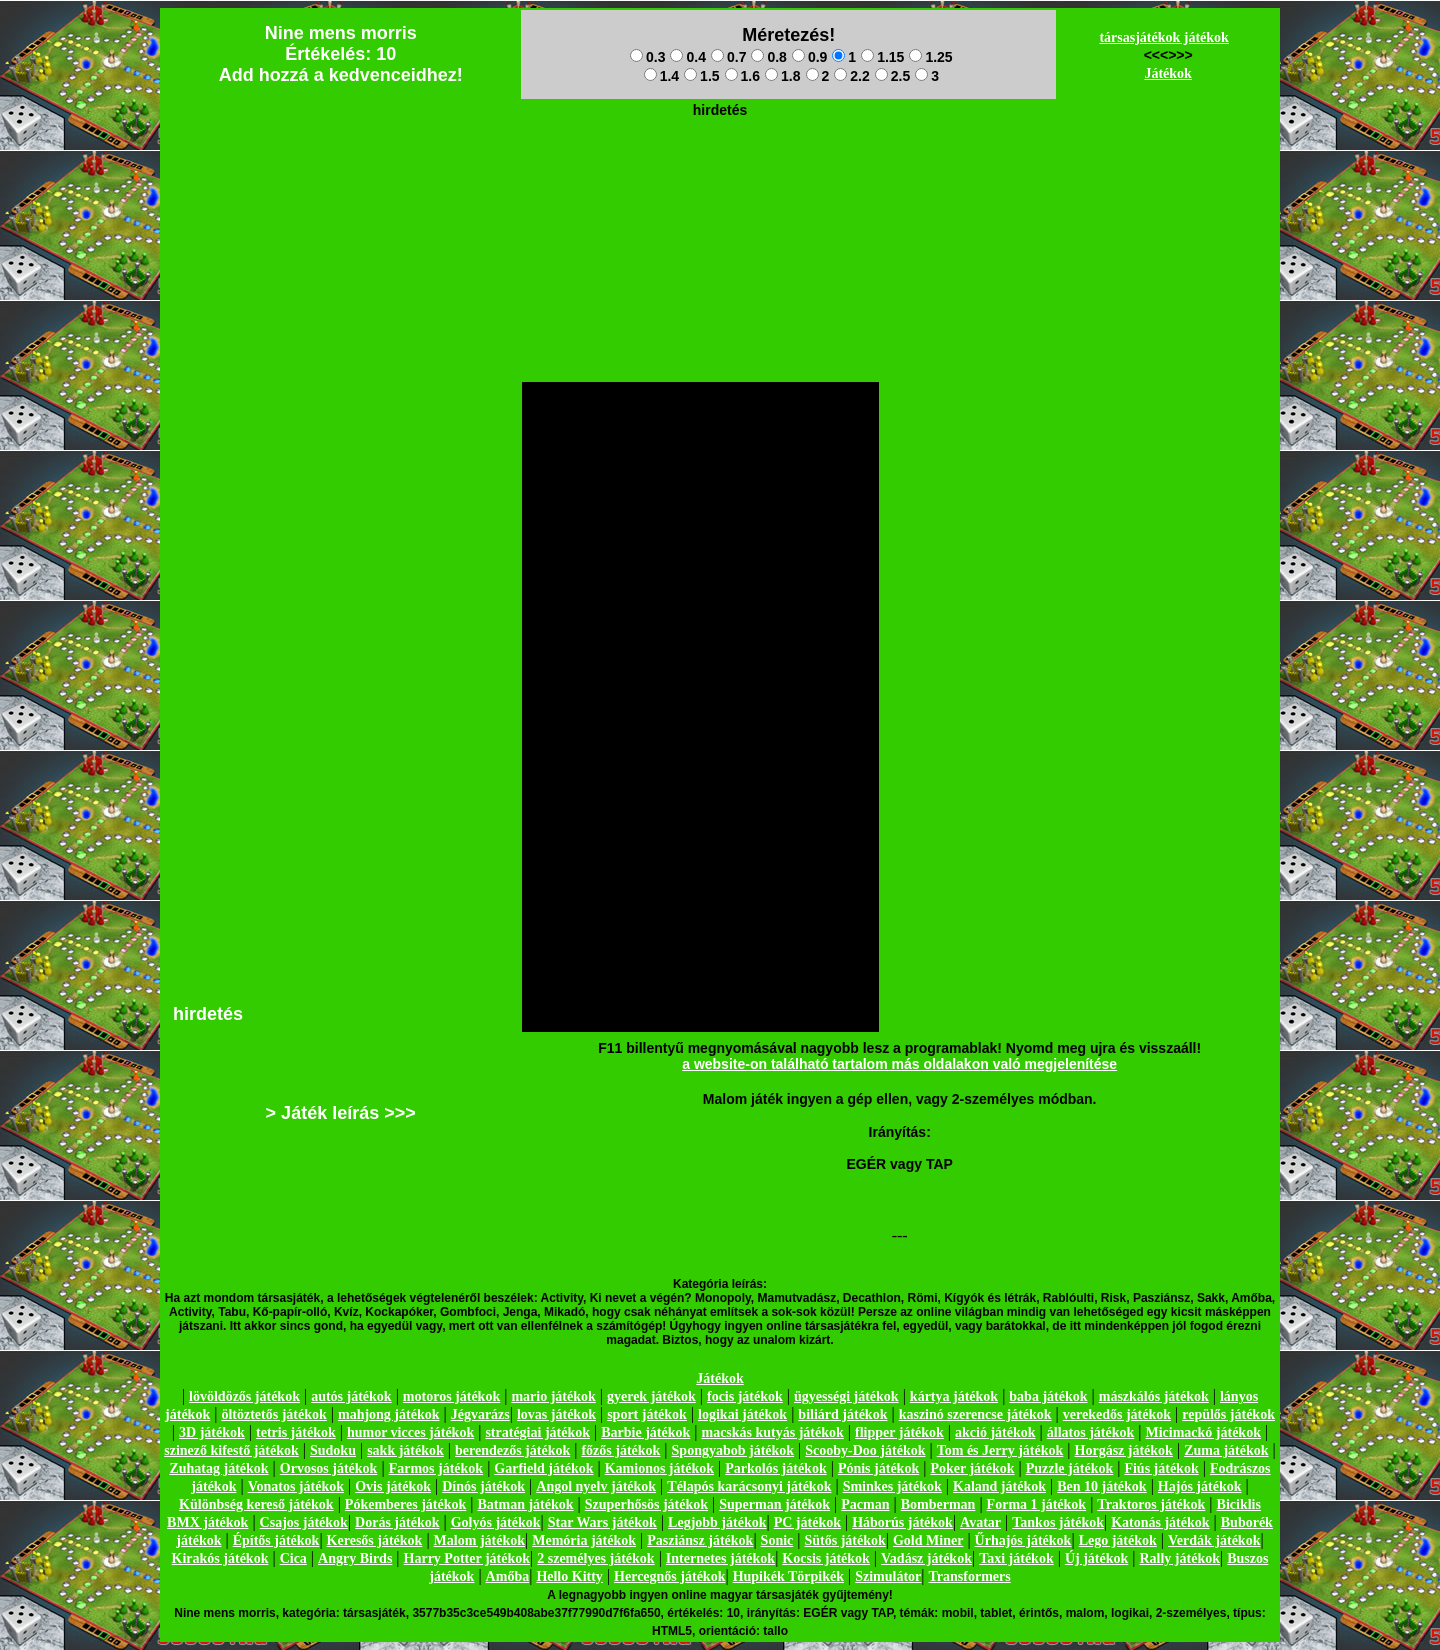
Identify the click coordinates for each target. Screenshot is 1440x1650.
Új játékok (1096, 1558)
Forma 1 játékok (1037, 1504)
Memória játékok (584, 1540)
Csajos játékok (304, 1522)
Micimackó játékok (1202, 1432)
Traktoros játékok (1151, 1504)
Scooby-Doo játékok (865, 1450)
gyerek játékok (651, 1396)
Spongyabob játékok (733, 1450)
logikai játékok (742, 1414)
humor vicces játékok (410, 1432)
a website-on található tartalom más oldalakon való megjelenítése (899, 1064)
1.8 (782, 76)
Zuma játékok (1226, 1450)
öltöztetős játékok (273, 1414)
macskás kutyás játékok (772, 1432)
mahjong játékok (389, 1414)
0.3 (647, 57)
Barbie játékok (645, 1432)
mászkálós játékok (1154, 1396)
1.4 (661, 76)
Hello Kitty (569, 1576)
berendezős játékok (512, 1450)
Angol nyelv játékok (596, 1486)
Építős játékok (276, 1540)
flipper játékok (899, 1432)
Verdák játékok (1214, 1540)
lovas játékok (556, 1414)
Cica (293, 1558)
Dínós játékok (483, 1486)
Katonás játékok (1160, 1522)
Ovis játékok (393, 1486)
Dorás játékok (397, 1522)
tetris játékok (296, 1432)
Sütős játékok (844, 1540)
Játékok (1167, 73)
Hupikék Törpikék (788, 1576)
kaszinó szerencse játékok (975, 1414)
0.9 (809, 57)
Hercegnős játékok (669, 1576)
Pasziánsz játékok (700, 1540)
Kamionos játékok (659, 1468)
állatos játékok (1091, 1432)
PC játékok (807, 1522)
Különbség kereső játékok (256, 1504)
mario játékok (553, 1396)
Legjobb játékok (717, 1522)
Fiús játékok (1161, 1468)
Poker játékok (972, 1468)
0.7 (728, 57)
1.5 (701, 76)
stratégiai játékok (537, 1432)
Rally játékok (1179, 1558)
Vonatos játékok (296, 1486)
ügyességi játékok (846, 1396)
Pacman (865, 1504)
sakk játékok (405, 1450)
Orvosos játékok (329, 1468)
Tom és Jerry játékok (1000, 1450)
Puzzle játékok (1069, 1468)
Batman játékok (525, 1504)
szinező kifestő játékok (231, 1450)
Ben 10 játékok (1101, 1486)
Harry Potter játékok (467, 1558)
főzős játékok (620, 1450)
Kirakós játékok (220, 1558)
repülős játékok (1228, 1414)
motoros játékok (451, 1396)
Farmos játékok (436, 1468)
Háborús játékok (902, 1522)
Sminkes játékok (892, 1486)
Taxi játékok (1016, 1558)
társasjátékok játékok (1164, 37)
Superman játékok (774, 1504)
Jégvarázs (480, 1414)
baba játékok (1048, 1396)
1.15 (882, 57)
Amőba (508, 1576)
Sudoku (333, 1450)
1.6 (742, 76)
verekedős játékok (1117, 1414)
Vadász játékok (926, 1558)
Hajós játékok (1200, 1486)
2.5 (892, 76)
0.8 (768, 57)
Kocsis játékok (826, 1558)
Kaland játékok (999, 1486)
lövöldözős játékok (244, 1396)
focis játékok (745, 1396)
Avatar (980, 1522)
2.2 (851, 76)
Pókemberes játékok (405, 1504)
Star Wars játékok (602, 1522)
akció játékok (995, 1432)
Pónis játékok (878, 1468)
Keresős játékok (375, 1540)
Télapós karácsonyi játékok (749, 1486)
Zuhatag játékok (218, 1468)
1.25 (930, 57)
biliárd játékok (842, 1414)
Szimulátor (888, 1576)
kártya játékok (954, 1396)
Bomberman (938, 1504)
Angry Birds (355, 1558)
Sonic (777, 1540)
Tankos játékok (1058, 1522)
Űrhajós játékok (1023, 1540)
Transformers (970, 1576)
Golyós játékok (496, 1522)
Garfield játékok (543, 1468)
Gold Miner (928, 1540)
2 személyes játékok (595, 1558)
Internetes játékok (720, 1558)
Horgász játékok (1124, 1450)
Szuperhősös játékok (646, 1504)
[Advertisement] (720, 171)
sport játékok (647, 1414)
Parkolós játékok (776, 1468)
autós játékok (351, 1396)
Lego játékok (1118, 1540)
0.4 (687, 57)
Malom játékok (479, 1540)
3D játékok (212, 1432)
